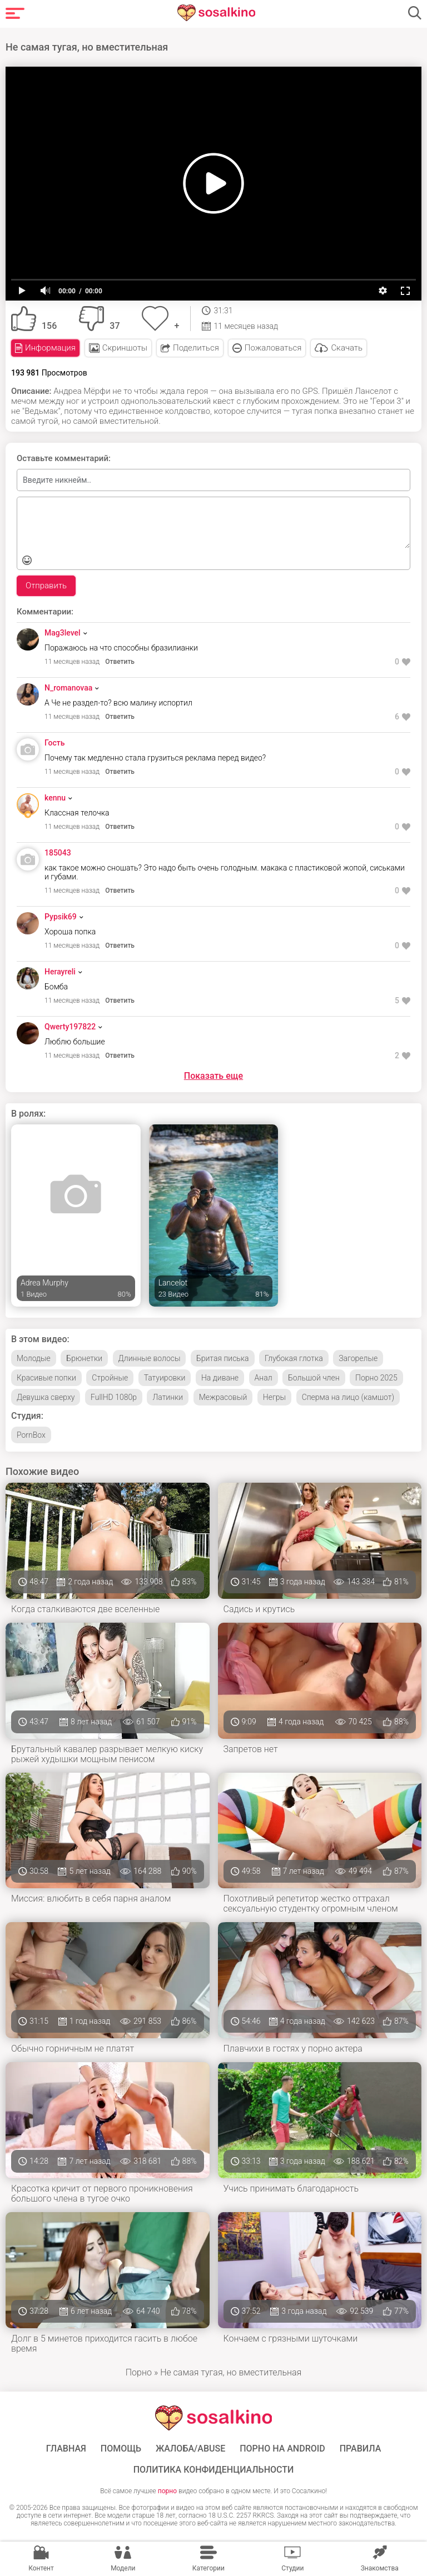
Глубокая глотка (294, 1358)
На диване (220, 1377)
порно (167, 2491)
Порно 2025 (376, 1377)
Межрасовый (223, 1397)
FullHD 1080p (114, 1397)
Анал (263, 1377)
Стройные (110, 1377)
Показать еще (213, 1076)
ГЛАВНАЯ (66, 2449)
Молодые (34, 1358)
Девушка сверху (46, 1397)
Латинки (167, 1397)
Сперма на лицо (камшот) (348, 1397)
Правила (360, 2449)
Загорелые (358, 1358)
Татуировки (165, 1377)
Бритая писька (222, 1358)
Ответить (120, 662)
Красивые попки (46, 1377)
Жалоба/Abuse (190, 2449)
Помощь (121, 2449)
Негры (274, 1397)
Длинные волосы (149, 1358)
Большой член (314, 1377)
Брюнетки (84, 1358)
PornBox (31, 1434)
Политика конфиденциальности (213, 2470)
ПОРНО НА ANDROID (282, 2449)
